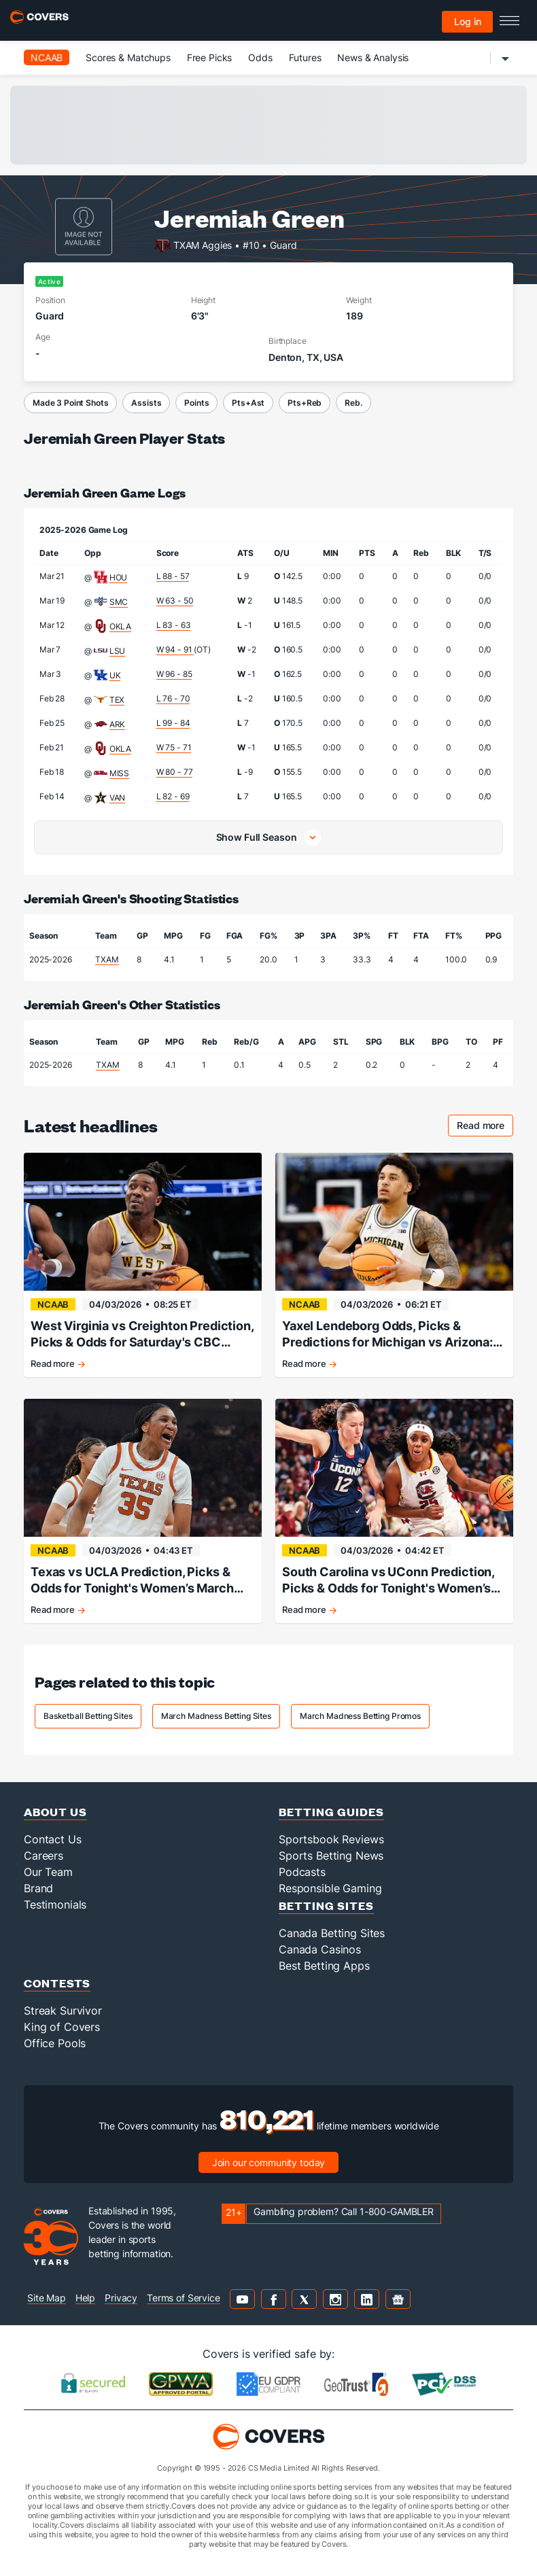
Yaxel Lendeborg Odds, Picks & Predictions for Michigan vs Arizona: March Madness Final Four (387, 1335)
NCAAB (47, 57)
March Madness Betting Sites (216, 1716)
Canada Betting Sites (332, 1933)
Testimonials (55, 1904)
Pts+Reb (305, 403)
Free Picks (209, 57)
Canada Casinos (320, 1949)
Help (85, 2297)
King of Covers (62, 2027)
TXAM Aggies (202, 244)
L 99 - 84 (173, 723)
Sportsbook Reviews (331, 1839)
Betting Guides (331, 1812)
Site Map (46, 2297)
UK (115, 675)
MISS (119, 773)
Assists (146, 403)
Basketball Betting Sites (88, 1716)
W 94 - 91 (175, 649)
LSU (117, 651)
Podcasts (302, 1872)
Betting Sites (326, 1905)
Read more (485, 1127)
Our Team (48, 1872)
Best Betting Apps (324, 1965)
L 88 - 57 (173, 576)
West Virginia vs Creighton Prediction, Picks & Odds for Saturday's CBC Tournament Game (142, 1335)
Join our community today (269, 2162)
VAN (117, 798)
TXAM (106, 959)
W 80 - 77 (174, 772)
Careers (43, 1855)
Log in (467, 21)
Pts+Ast (248, 403)
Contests (57, 1983)
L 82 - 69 (173, 796)
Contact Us (53, 1839)
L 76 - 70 (173, 698)
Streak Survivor (63, 2010)
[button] (268, 837)
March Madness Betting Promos (360, 1716)
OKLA (120, 626)
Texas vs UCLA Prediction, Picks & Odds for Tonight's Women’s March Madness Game (132, 1581)
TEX (117, 700)
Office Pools (55, 2043)
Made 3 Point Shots (70, 403)
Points (196, 403)
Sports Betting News (331, 1855)
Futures (305, 57)
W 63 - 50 (175, 600)
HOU (118, 577)
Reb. (353, 403)
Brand (38, 1888)
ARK (117, 724)
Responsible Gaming (330, 1888)
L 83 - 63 (173, 625)
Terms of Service (183, 2297)
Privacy (121, 2297)
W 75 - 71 (174, 747)
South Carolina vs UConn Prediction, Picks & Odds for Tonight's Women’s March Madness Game (388, 1581)
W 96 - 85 (174, 674)
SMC (118, 602)
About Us (55, 1812)
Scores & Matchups (128, 57)
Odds (260, 57)
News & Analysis (373, 57)
